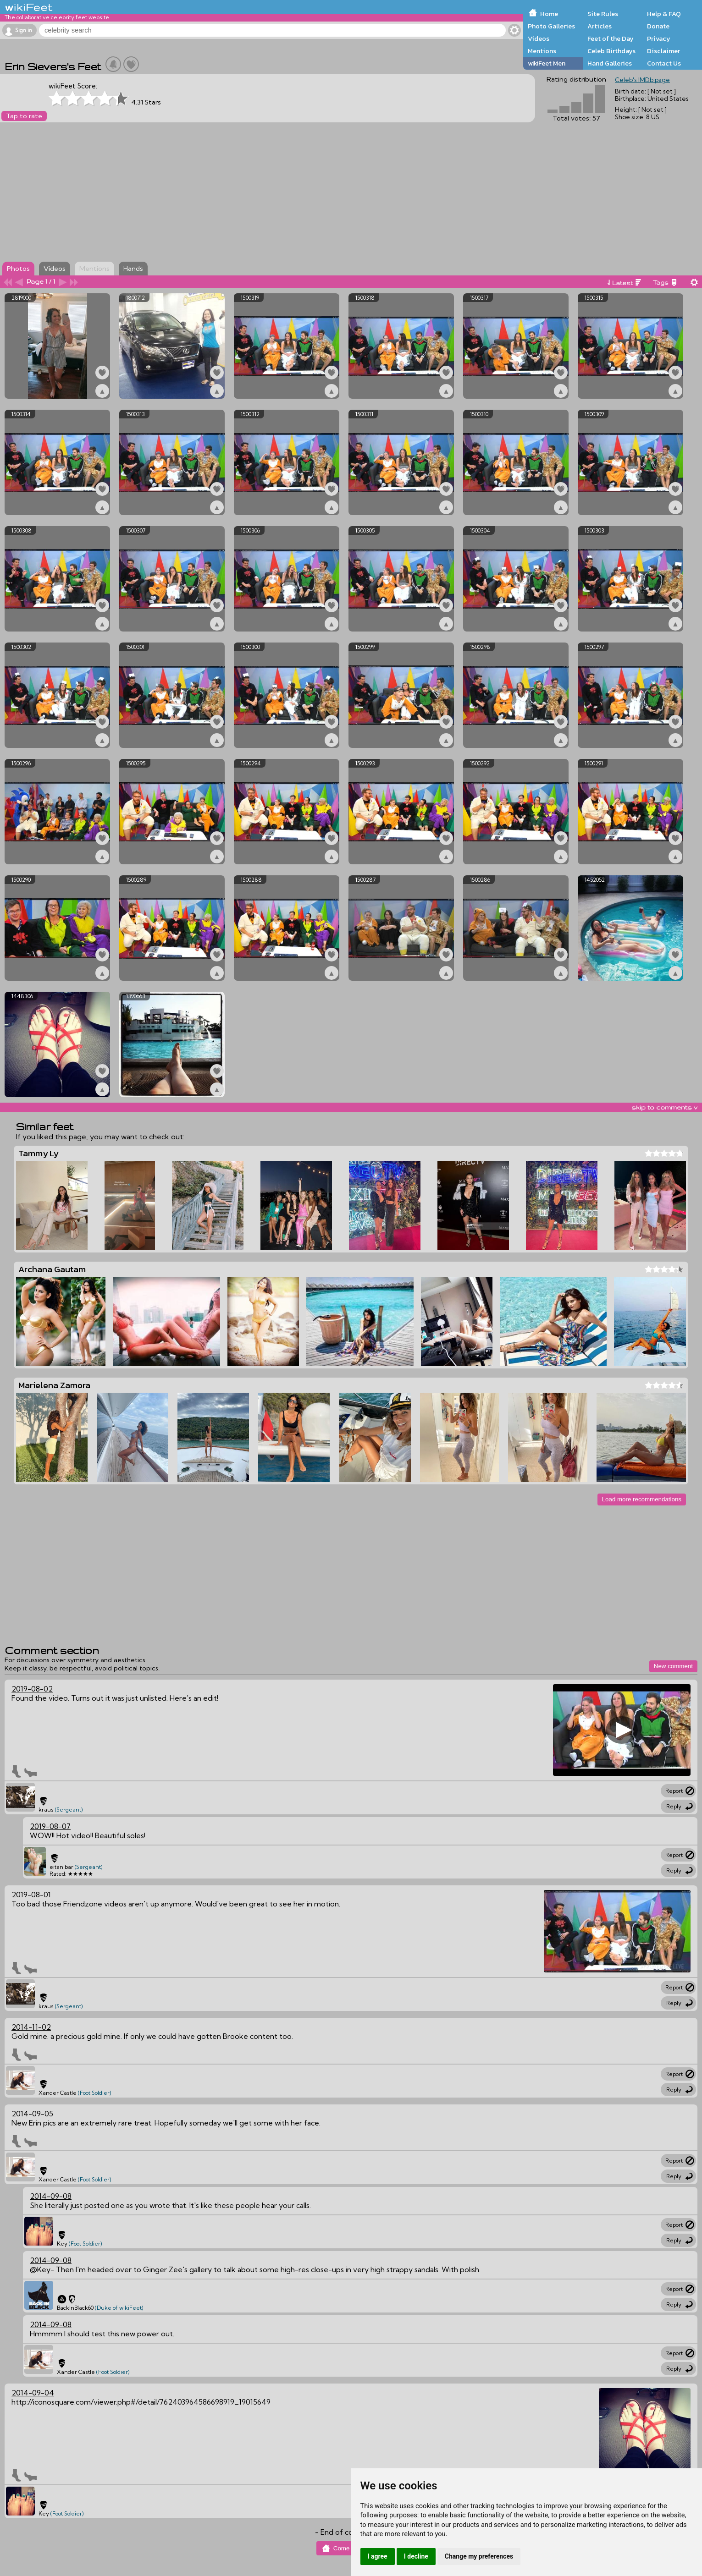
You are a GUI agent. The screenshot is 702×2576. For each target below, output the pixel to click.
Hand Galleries (609, 63)
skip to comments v (664, 1107)
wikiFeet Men (546, 63)
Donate (658, 26)
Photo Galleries (551, 26)
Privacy (658, 38)
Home (549, 14)
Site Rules (602, 14)
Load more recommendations (641, 1499)
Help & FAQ (664, 14)
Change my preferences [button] (479, 2556)
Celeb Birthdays (611, 51)
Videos (538, 38)
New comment (673, 1666)
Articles (599, 26)
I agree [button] (377, 2556)
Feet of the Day (610, 38)
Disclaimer (663, 51)
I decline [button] (416, 2556)
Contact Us (664, 63)
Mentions (542, 51)
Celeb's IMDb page (642, 79)
